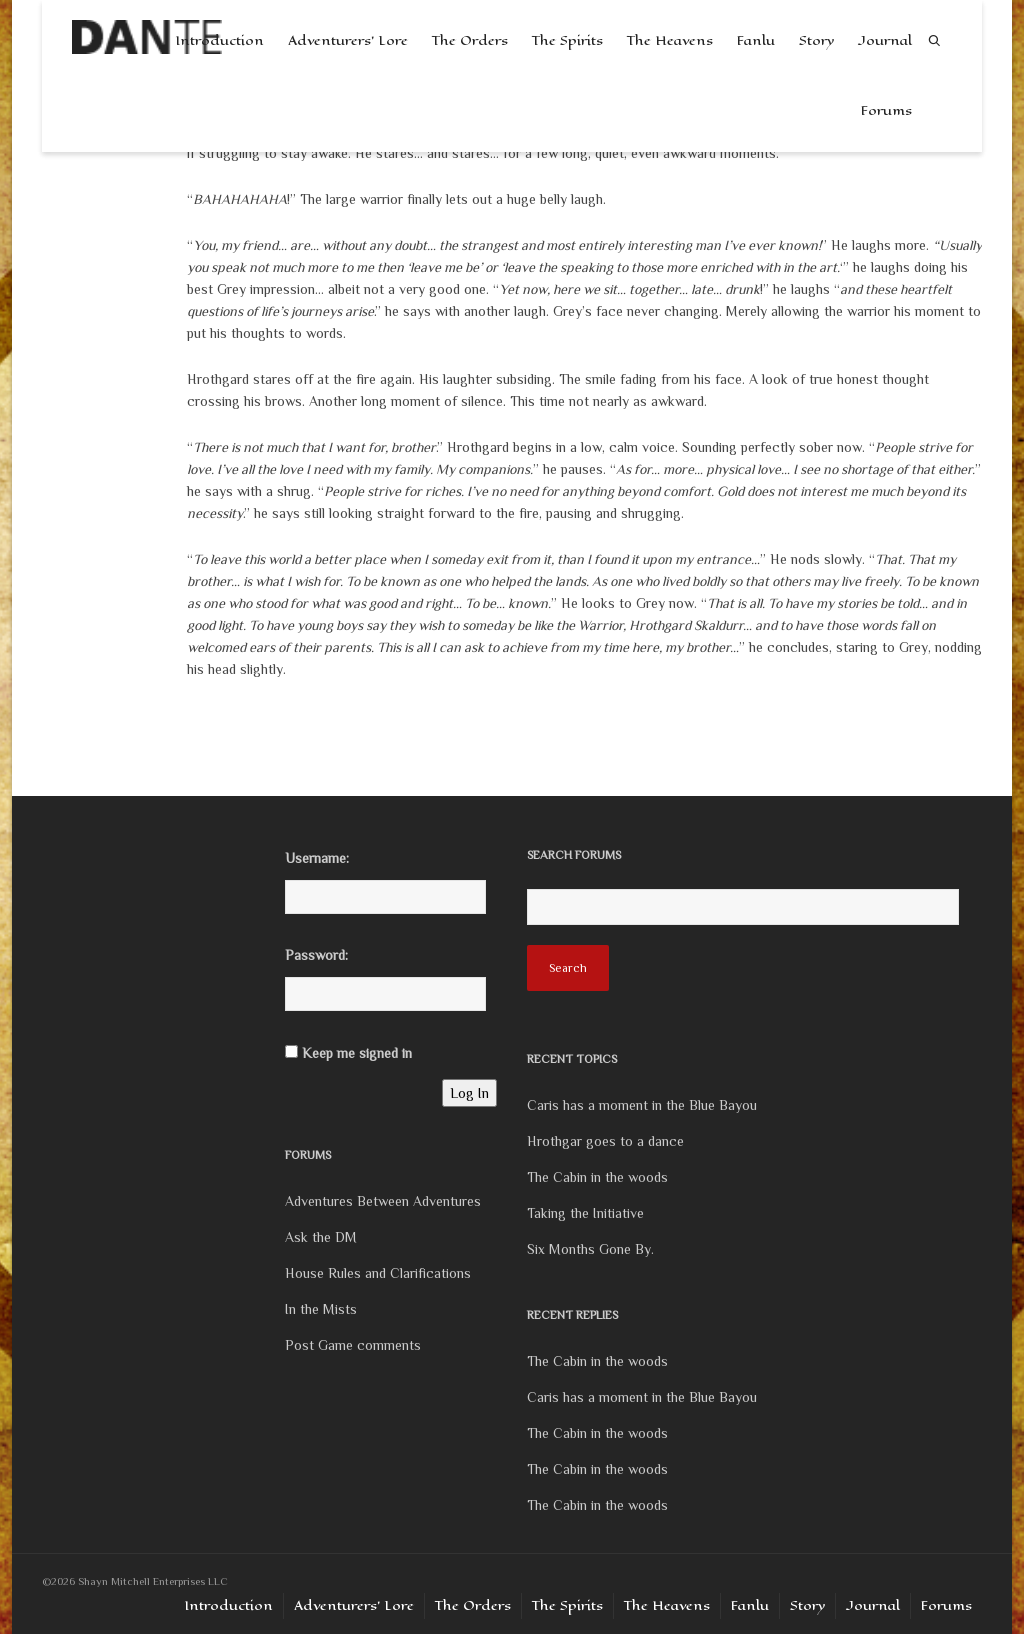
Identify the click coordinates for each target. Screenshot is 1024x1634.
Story (816, 40)
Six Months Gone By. (590, 1249)
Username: (317, 858)
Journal (885, 40)
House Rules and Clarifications (378, 1273)
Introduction (228, 1605)
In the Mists (321, 1309)
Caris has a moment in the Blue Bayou (642, 1105)
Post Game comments (353, 1345)
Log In (469, 1093)
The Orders (470, 40)
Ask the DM (321, 1237)
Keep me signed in (357, 1053)
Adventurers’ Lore (348, 40)
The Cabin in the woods (597, 1177)
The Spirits (567, 40)
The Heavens (670, 40)
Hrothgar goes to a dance (605, 1141)
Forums (886, 110)
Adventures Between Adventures (383, 1201)
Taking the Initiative (585, 1213)
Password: (316, 955)
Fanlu (756, 40)
